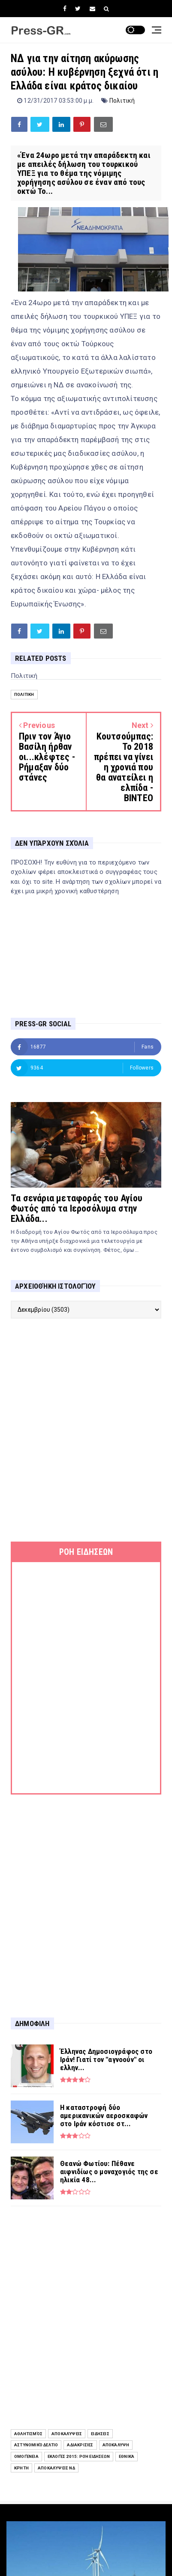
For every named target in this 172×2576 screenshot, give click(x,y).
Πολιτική (122, 100)
